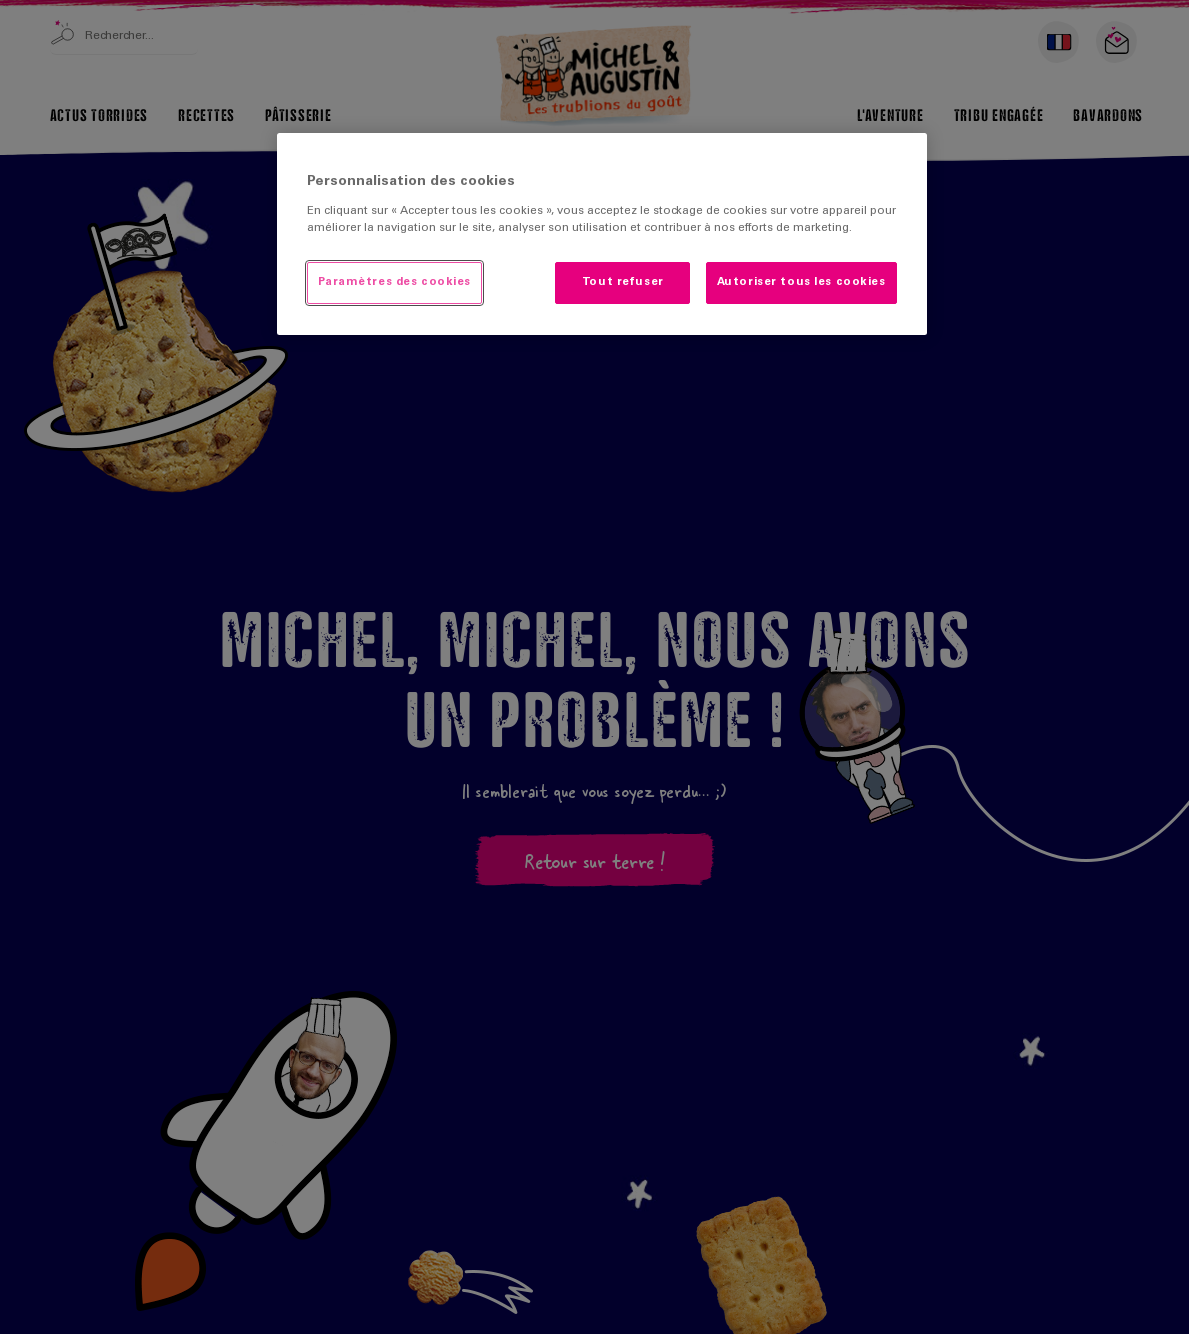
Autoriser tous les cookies (801, 282)
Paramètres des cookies (395, 282)
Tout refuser (623, 282)
